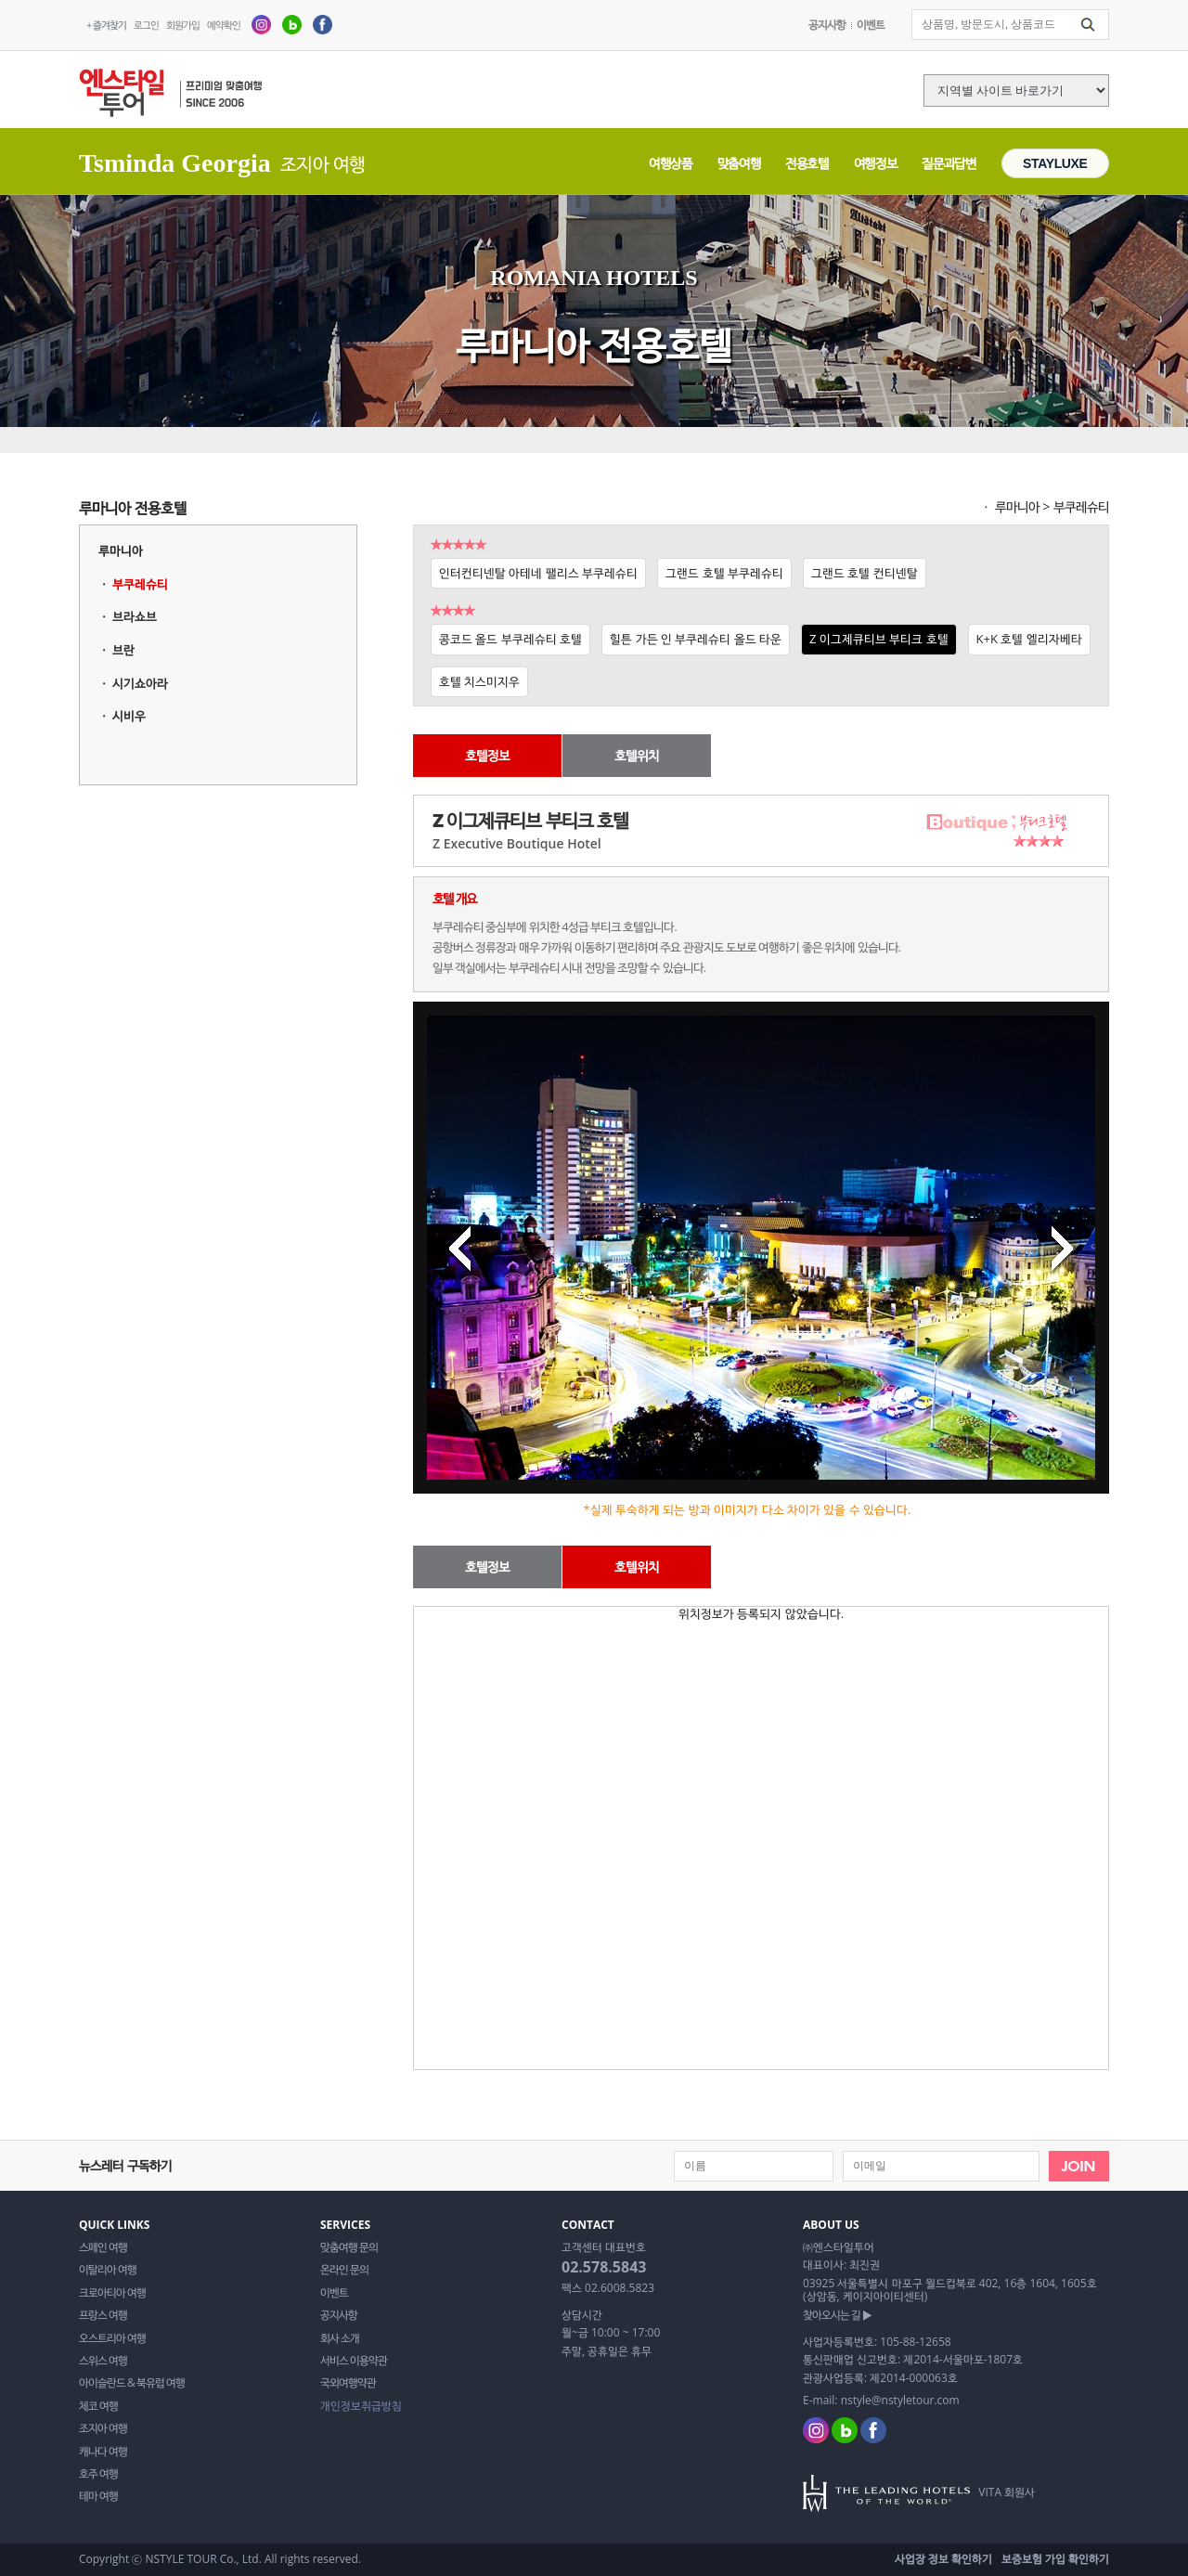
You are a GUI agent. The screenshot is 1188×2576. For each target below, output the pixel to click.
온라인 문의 (344, 2269)
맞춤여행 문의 (349, 2247)
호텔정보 (487, 755)
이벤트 (871, 24)
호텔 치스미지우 (479, 681)
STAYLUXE (1055, 163)
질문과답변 (948, 163)
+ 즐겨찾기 (106, 25)
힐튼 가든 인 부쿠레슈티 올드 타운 (695, 638)
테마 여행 (98, 2496)
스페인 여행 (103, 2247)
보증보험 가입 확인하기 (1055, 2559)
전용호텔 (807, 163)
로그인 (146, 25)
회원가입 (183, 25)
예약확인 (223, 25)
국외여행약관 (348, 2382)
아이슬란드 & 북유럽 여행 (132, 2382)
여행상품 (670, 163)
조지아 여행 (103, 2428)
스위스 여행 (103, 2360)
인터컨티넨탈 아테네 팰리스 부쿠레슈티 (538, 572)
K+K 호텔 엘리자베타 (1029, 638)
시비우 (129, 715)
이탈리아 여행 (107, 2269)
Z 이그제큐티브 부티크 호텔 (879, 638)
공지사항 (827, 24)
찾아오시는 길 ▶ (837, 2315)
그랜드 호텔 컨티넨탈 (864, 572)
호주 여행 (98, 2473)
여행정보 (875, 163)
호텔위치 (636, 755)
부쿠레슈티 (140, 584)
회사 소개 (339, 2338)
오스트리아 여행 (112, 2338)
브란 (123, 649)
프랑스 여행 (103, 2315)
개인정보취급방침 (361, 2406)
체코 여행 (98, 2406)
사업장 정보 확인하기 (943, 2559)
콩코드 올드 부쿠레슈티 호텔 (510, 638)
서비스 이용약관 (353, 2360)
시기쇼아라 (140, 683)
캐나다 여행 (103, 2451)
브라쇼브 (134, 616)
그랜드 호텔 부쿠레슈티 (724, 572)
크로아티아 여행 (112, 2292)
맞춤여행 (739, 163)
